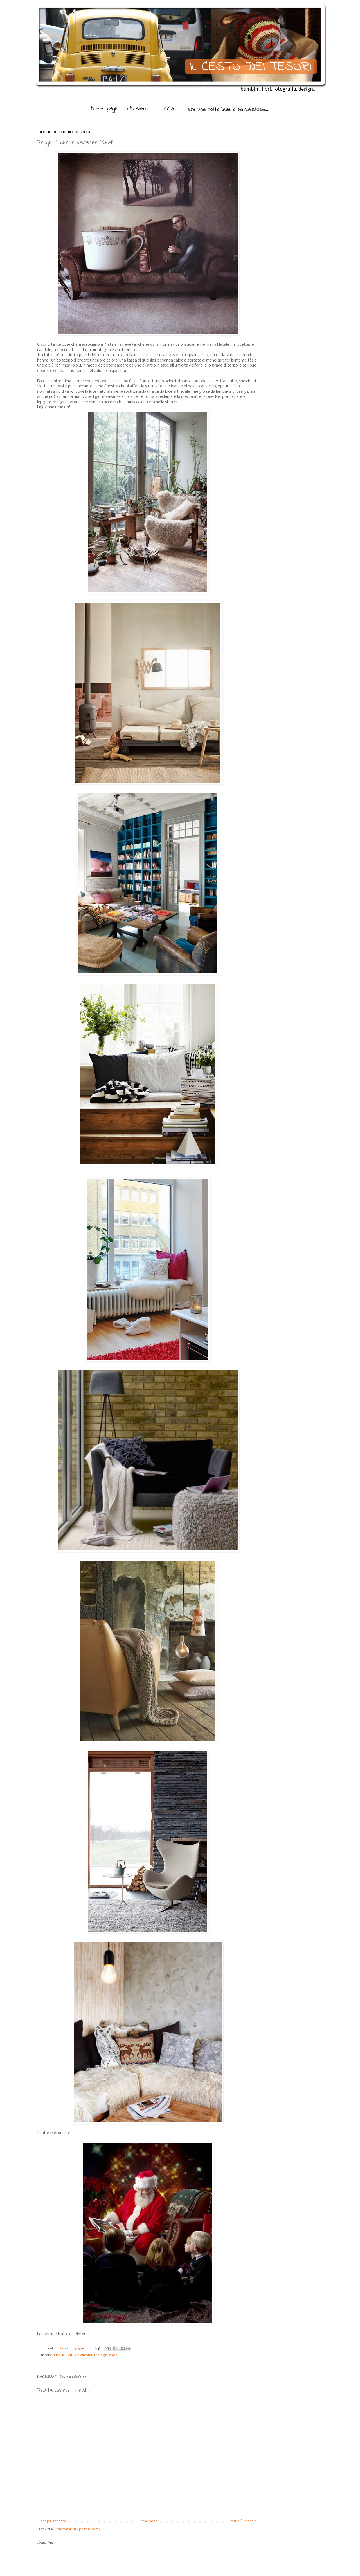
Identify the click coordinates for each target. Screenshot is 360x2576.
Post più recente (52, 2521)
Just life (59, 2355)
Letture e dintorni (79, 2355)
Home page (147, 2521)
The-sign (100, 2355)
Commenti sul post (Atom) (77, 2529)
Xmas (113, 2355)
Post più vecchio (243, 2521)
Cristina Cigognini (73, 2348)
